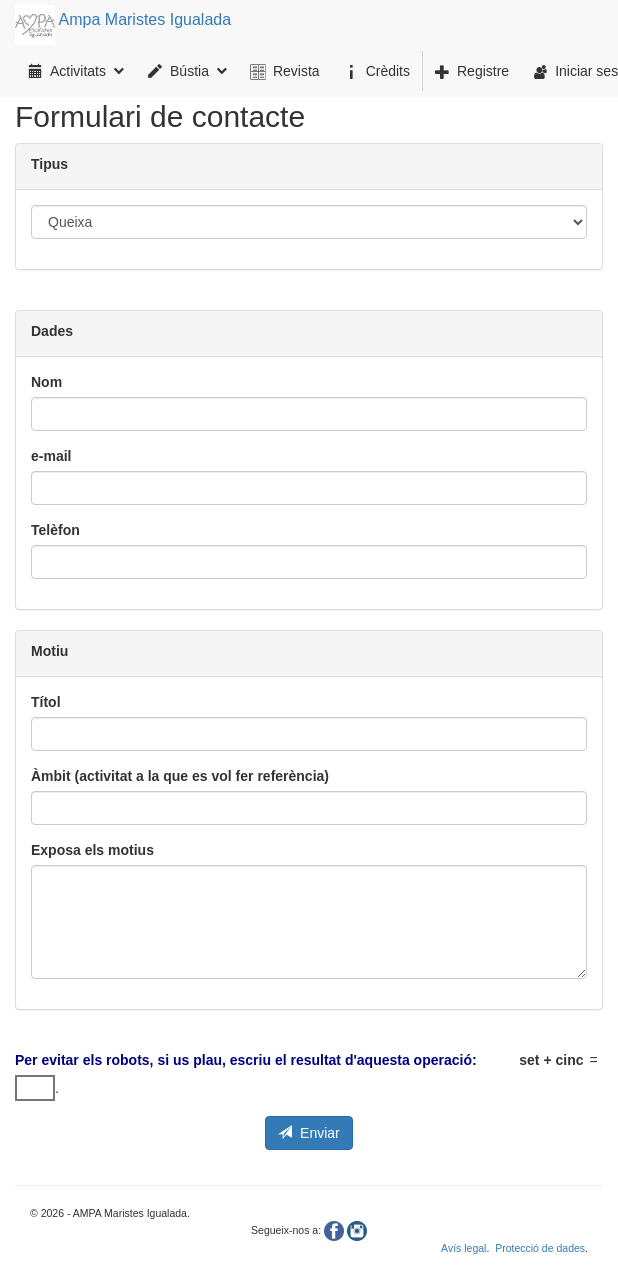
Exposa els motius (92, 850)
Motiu (49, 651)
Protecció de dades (540, 1248)
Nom (46, 382)
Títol (46, 702)
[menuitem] (285, 71)
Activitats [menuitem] (76, 71)
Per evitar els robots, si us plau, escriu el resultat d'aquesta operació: (246, 1060)
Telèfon (55, 530)
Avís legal (463, 1248)
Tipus (49, 164)
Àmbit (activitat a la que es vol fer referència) (180, 776)
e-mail (51, 456)
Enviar (308, 1133)
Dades (52, 331)
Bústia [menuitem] (187, 71)
